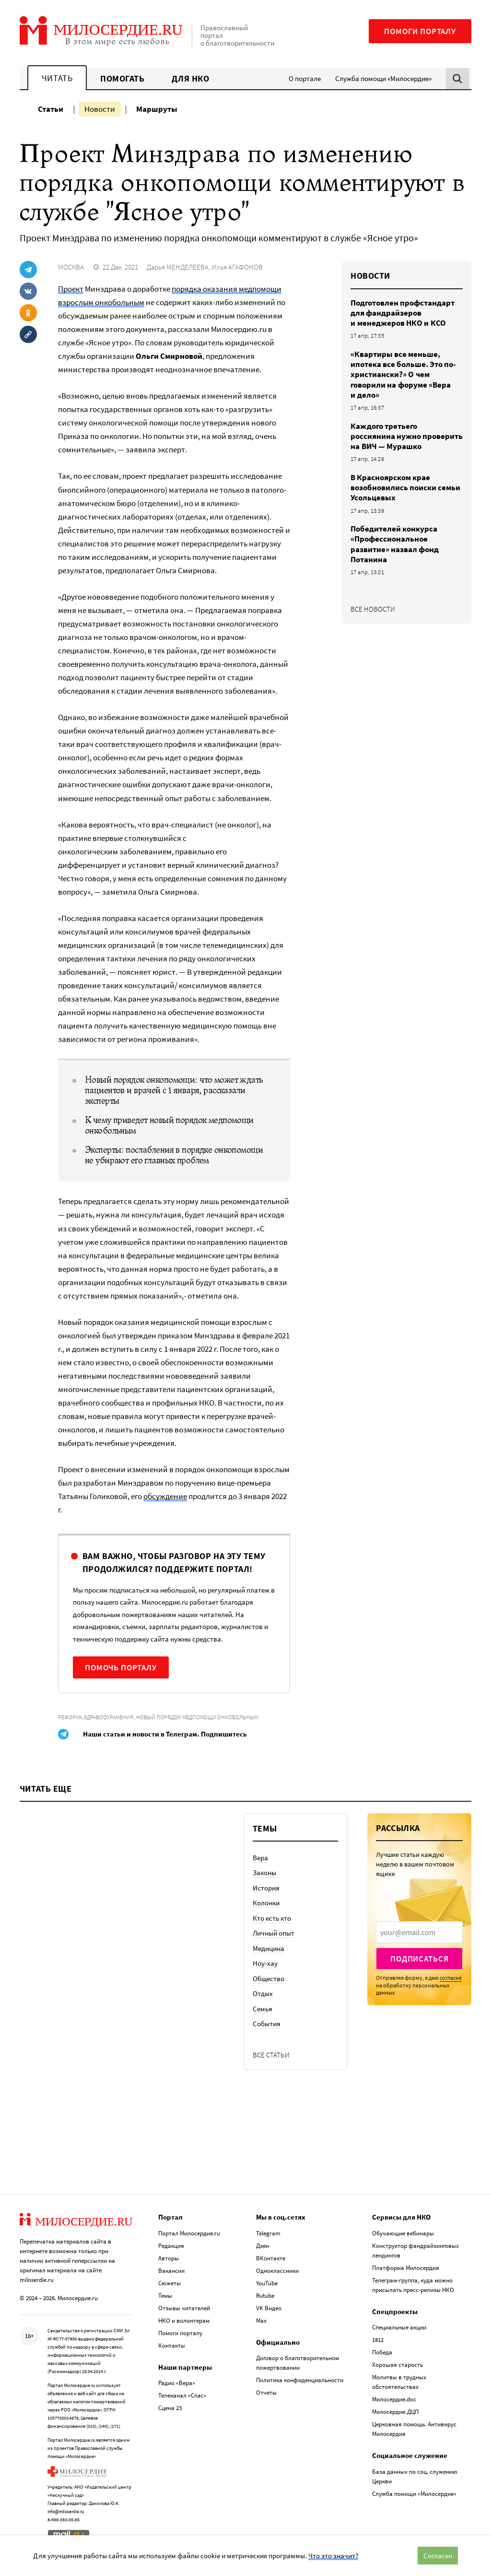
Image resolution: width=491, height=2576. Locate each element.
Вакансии (171, 2271)
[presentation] (419, 1932)
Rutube (265, 2296)
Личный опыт (273, 1933)
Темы (165, 2296)
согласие (451, 1977)
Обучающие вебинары (403, 2233)
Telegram (268, 2233)
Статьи (50, 109)
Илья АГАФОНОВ (237, 267)
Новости (99, 109)
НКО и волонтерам (184, 2320)
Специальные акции (399, 2327)
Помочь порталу (121, 1667)
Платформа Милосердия (405, 2268)
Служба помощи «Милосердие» (383, 78)
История (266, 1887)
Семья (262, 2008)
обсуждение (165, 1496)
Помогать (122, 78)
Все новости (373, 609)
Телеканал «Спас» (182, 2395)
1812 (378, 2340)
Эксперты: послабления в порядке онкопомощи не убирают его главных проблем (174, 1155)
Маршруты (156, 109)
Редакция (171, 2246)
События (267, 2023)
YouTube (267, 2283)
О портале (305, 78)
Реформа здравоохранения (95, 1717)
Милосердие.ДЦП (395, 2412)
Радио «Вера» (176, 2383)
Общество (268, 1978)
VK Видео (268, 2308)
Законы (264, 1872)
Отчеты (266, 2392)
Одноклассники (277, 2271)
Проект (70, 289)
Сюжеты (169, 2283)
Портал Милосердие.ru (189, 2233)
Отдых (263, 1993)
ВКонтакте (270, 2258)
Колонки (266, 1902)
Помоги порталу (420, 31)
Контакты (171, 2345)
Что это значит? (333, 2555)
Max (261, 2320)
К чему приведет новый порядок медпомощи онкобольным (169, 1125)
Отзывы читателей (184, 2308)
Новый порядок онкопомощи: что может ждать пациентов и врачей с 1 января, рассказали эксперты (174, 1090)
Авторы (168, 2258)
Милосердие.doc (394, 2399)
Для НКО (191, 78)
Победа (382, 2352)
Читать (57, 77)
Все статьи (271, 2054)
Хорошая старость (397, 2365)
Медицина (268, 1948)
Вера (260, 1857)
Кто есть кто (272, 1918)
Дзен (262, 2246)
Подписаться (419, 1958)
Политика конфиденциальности (299, 2380)
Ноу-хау (265, 1963)
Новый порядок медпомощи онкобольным (197, 1717)
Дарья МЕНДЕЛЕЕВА (178, 267)
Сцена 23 (170, 2408)
